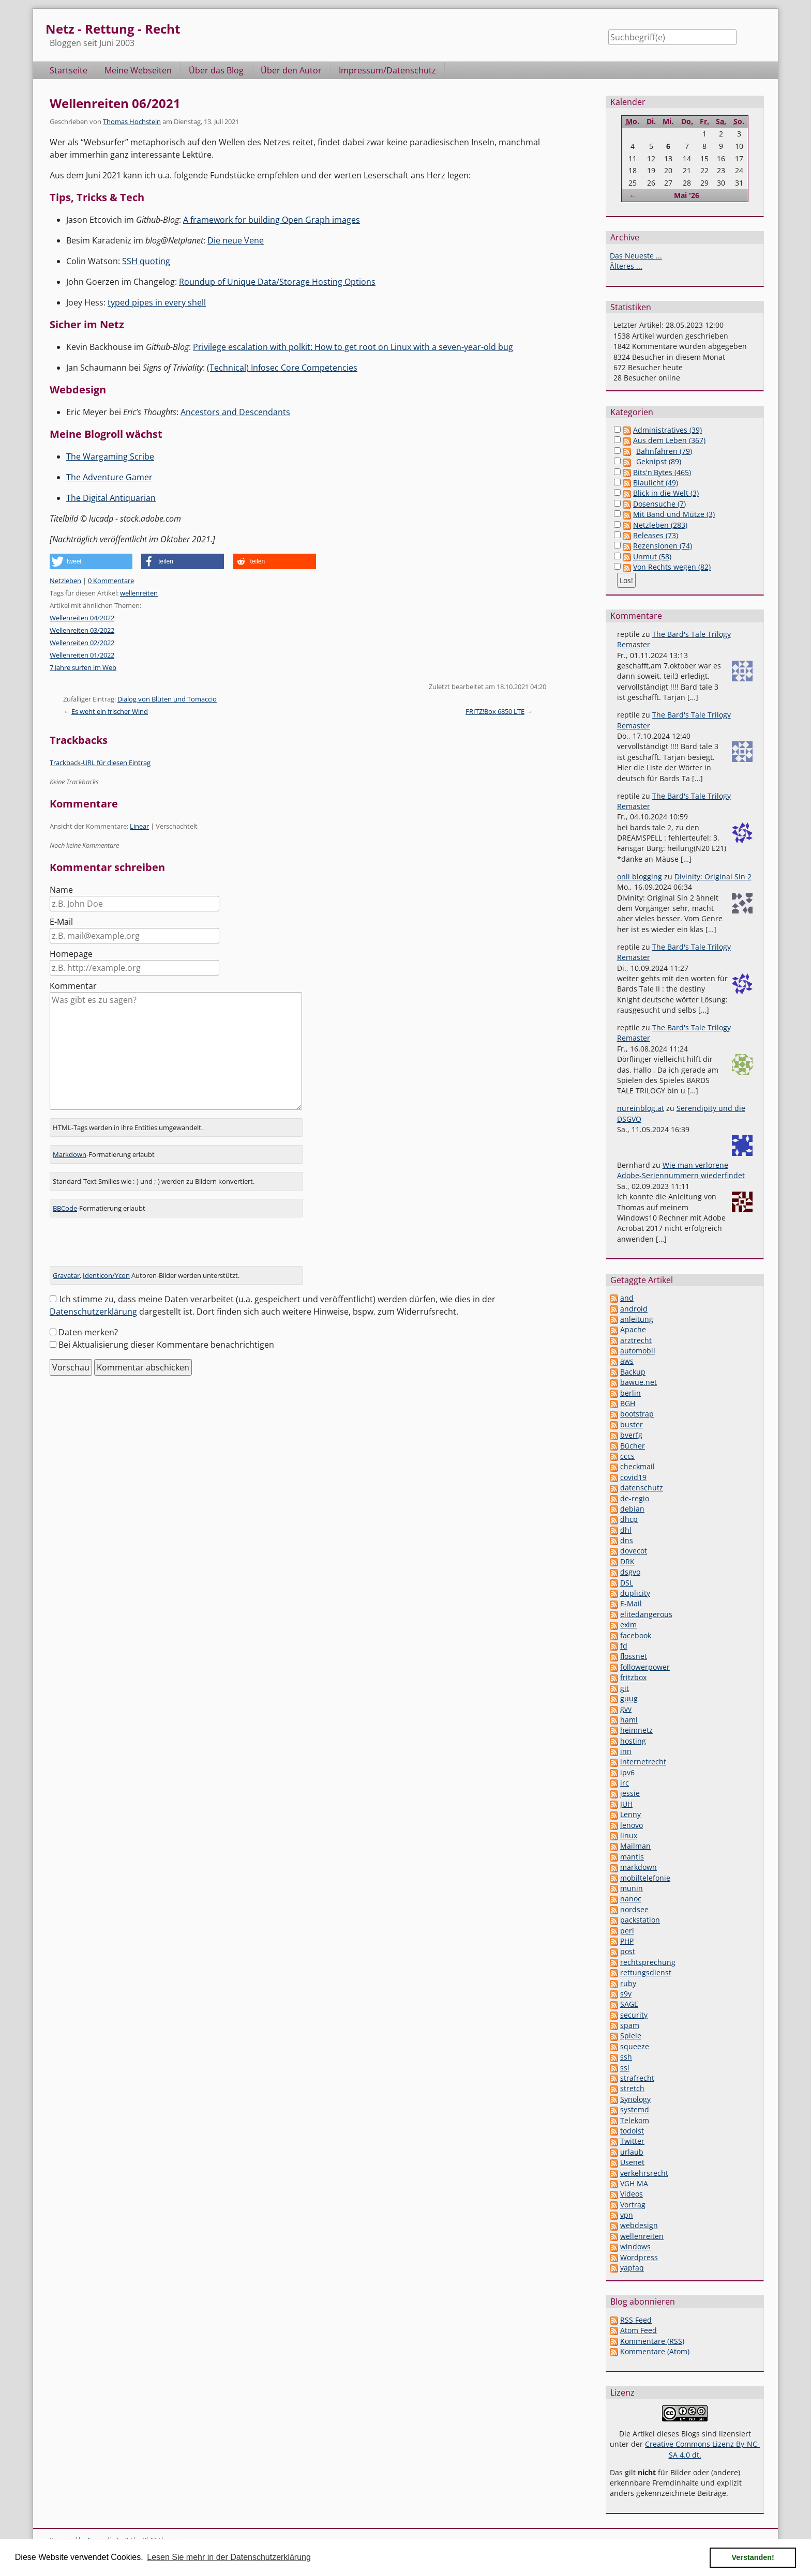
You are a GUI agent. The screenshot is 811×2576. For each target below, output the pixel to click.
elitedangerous (646, 1614)
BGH (627, 1403)
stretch (632, 2088)
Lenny (630, 1814)
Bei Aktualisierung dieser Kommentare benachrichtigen (166, 1344)
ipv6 (627, 1772)
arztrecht (636, 1340)
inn (626, 1751)
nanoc (630, 1898)
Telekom (634, 2120)
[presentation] (128, 1246)
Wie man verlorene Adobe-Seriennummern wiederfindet (681, 1170)
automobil (637, 1350)
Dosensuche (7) (659, 504)
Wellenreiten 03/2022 (82, 630)
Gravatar (66, 1275)
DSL (626, 1583)
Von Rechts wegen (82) (672, 567)
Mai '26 (686, 195)
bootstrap (637, 1414)
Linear (139, 826)
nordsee (634, 1909)
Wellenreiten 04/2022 (82, 617)
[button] (91, 561)
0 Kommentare (111, 580)
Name (61, 889)
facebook (635, 1635)
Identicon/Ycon (106, 1275)
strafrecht (637, 2078)
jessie (630, 1793)
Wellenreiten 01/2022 (82, 655)
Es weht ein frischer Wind (109, 711)
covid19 (633, 1477)
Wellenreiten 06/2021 (115, 103)
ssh (626, 2057)
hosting (633, 1741)
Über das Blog (216, 70)
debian (632, 1509)
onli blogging (639, 876)
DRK (627, 1561)
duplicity (635, 1593)
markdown (638, 1867)
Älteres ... (626, 266)
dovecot (633, 1551)
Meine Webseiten (138, 70)
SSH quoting (146, 261)
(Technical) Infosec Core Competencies (282, 367)
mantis (632, 1857)
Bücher (632, 1446)
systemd (634, 2109)
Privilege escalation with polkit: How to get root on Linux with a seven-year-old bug (353, 347)
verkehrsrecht (644, 2173)
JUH (626, 1804)
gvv (626, 1709)
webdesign (639, 2225)
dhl (626, 1530)
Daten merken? (88, 1332)
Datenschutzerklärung (93, 1311)
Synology (635, 2099)
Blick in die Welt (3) (666, 493)
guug (629, 1698)
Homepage (71, 953)
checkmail (637, 1466)
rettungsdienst (645, 1972)
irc (624, 1783)
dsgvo (630, 1572)
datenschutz (641, 1487)
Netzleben (65, 580)
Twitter (632, 2141)
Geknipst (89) (658, 461)
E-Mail (61, 921)
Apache (633, 1329)
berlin (630, 1393)
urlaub (631, 2152)
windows (635, 2246)
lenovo (631, 1825)
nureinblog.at (640, 1108)
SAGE (629, 2004)
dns (626, 1540)
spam (629, 2025)
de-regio (634, 1498)
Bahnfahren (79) (664, 451)
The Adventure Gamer (109, 477)
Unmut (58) (652, 556)
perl (627, 1930)
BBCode (65, 1208)
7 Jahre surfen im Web (83, 667)
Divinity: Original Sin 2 (713, 876)
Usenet (632, 2162)
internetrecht (643, 1761)
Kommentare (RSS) (652, 2341)
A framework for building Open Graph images (271, 219)
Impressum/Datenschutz (387, 70)
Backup (632, 1372)
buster (631, 1424)
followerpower (645, 1667)
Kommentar (73, 986)
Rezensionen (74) (662, 546)
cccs (627, 1456)
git (624, 1688)
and (627, 1298)
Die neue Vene (235, 240)
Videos (631, 2194)
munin (631, 1888)
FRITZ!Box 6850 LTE (494, 711)
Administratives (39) (667, 430)
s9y (626, 1994)
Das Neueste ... (636, 256)
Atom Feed (638, 2330)
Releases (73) (655, 535)
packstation (640, 1920)
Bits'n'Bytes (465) (662, 472)
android (634, 1309)
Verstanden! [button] (753, 2557)
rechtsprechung (647, 1962)
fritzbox (633, 1677)
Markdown (69, 1154)
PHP (627, 1941)
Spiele (630, 2035)
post (627, 1951)
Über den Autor (291, 70)
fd (623, 1646)
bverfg (631, 1435)
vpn (626, 2215)
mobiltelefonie (645, 1878)
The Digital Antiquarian (111, 498)
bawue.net (638, 1382)
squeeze (634, 2046)
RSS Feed (636, 2320)
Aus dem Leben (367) (669, 440)
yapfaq (632, 2268)
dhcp (629, 1519)
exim (628, 1624)
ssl (624, 2067)
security (634, 2015)
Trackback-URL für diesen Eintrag (100, 762)
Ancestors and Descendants (235, 412)
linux (628, 1835)
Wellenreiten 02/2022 (82, 642)
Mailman (635, 1846)
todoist (632, 2131)
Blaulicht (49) (655, 482)
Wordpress (639, 2257)
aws (627, 1361)
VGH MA (634, 2183)
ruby (628, 1983)
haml (629, 1720)
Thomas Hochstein (132, 121)
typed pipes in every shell (157, 302)
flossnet (633, 1656)
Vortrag (632, 2204)
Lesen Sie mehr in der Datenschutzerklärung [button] (229, 2557)
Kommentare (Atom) (654, 2351)
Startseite (68, 70)
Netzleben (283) (660, 525)
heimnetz (636, 1730)
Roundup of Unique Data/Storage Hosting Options (277, 281)
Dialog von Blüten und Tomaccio (167, 699)
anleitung (636, 1319)
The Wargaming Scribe (110, 456)
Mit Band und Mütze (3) (674, 514)
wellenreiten (139, 593)
